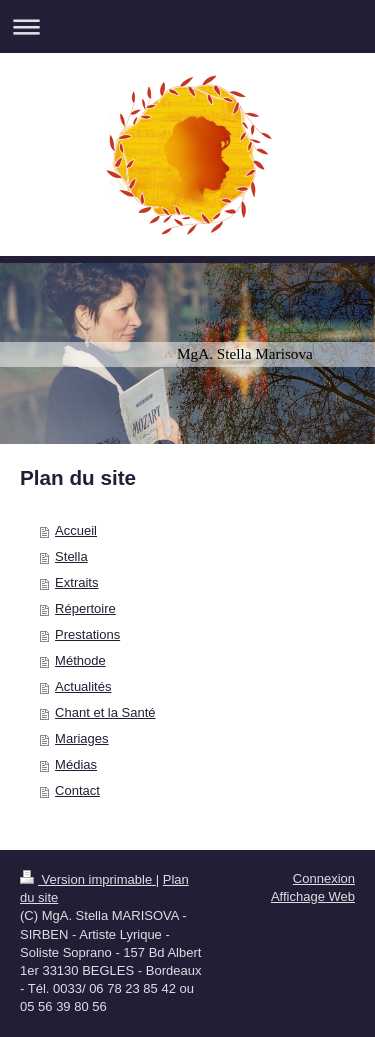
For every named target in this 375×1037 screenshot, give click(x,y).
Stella (71, 556)
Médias (76, 764)
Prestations (87, 634)
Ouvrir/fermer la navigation (187, 26)
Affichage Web (313, 896)
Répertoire (85, 608)
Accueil (76, 530)
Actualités (83, 686)
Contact (77, 790)
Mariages (81, 738)
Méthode (80, 660)
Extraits (76, 582)
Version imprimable (88, 879)
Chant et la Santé (105, 712)
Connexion (324, 878)
